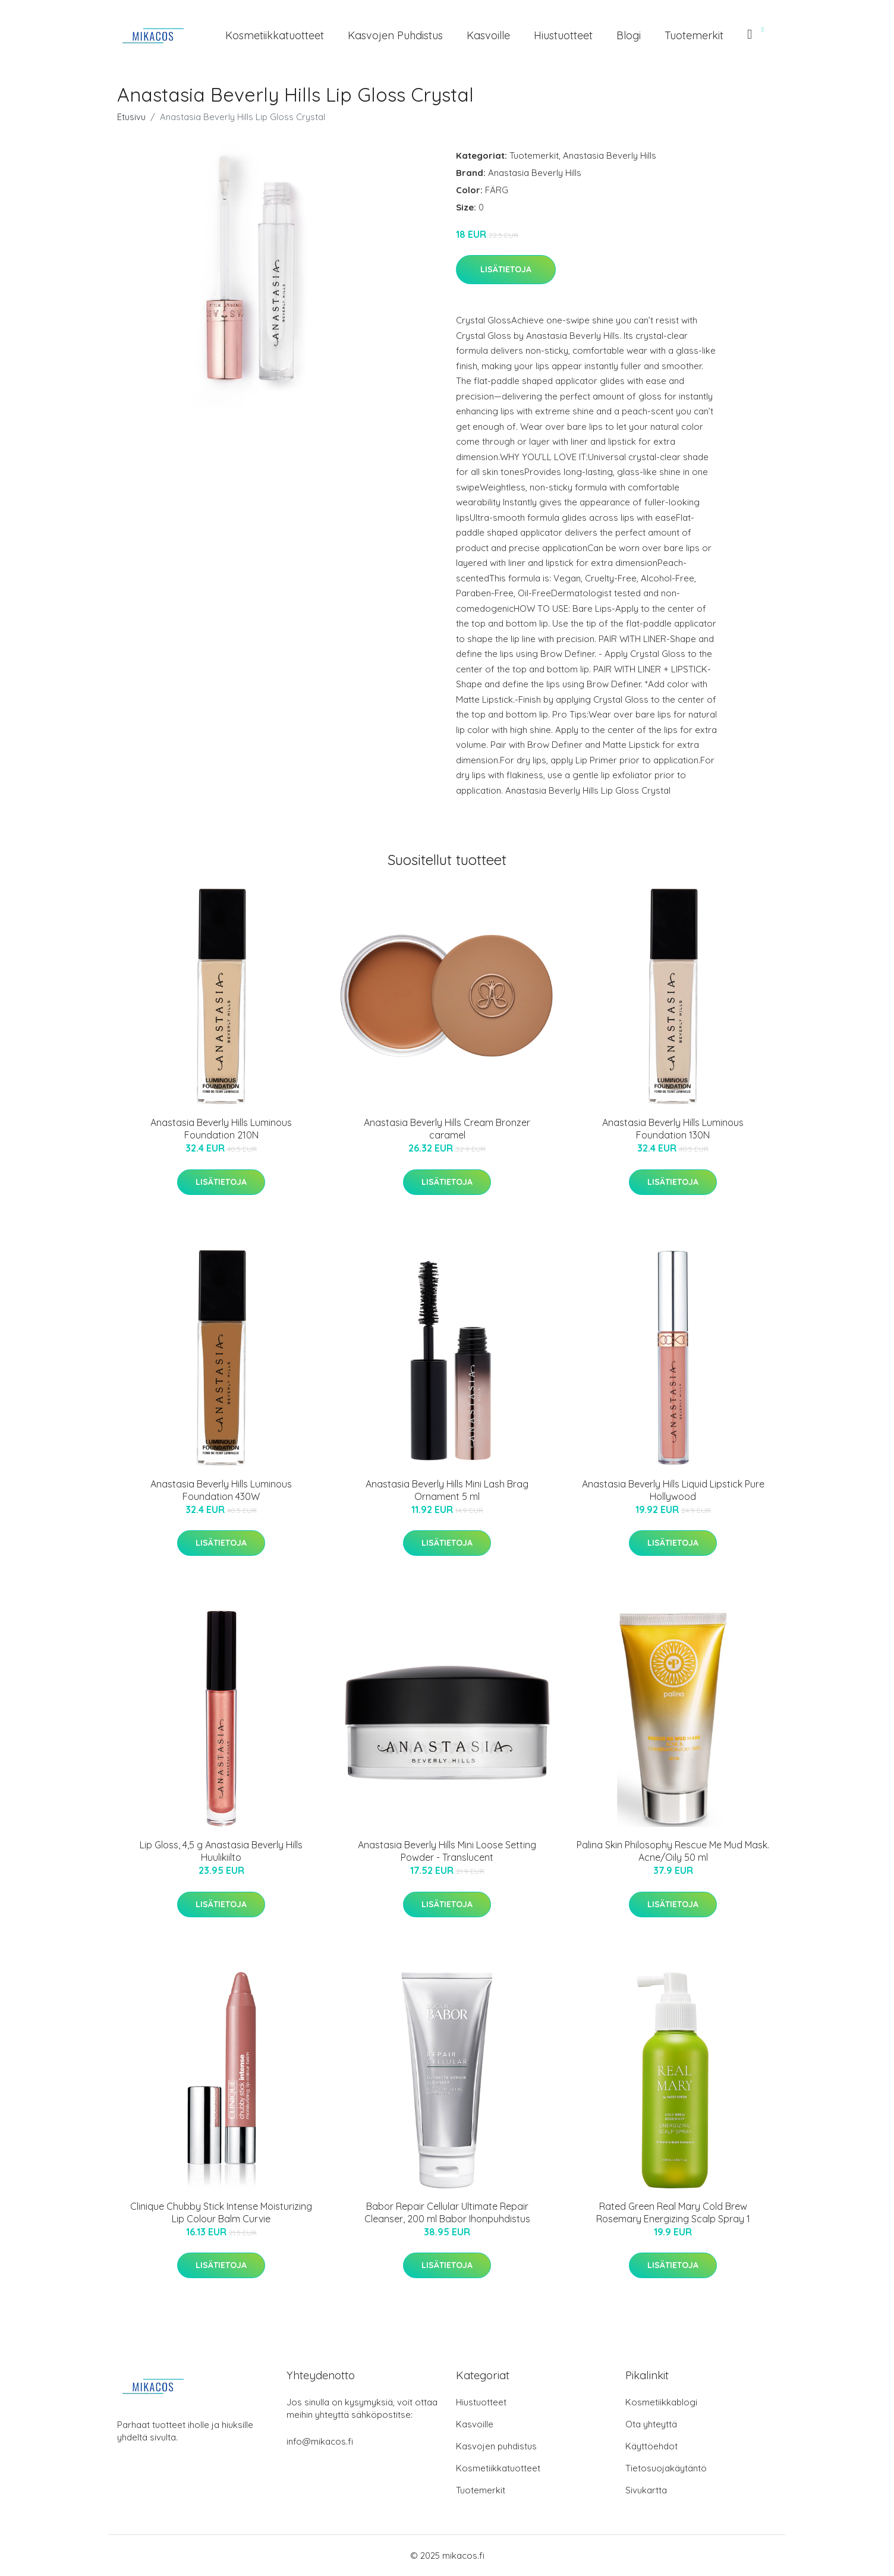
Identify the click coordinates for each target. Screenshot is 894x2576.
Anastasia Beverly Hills (609, 155)
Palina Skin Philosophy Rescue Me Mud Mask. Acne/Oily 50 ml (673, 1851)
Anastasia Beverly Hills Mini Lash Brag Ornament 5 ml (447, 1490)
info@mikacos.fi (320, 2441)
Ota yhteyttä (651, 2424)
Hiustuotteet (563, 35)
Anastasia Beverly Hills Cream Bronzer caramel (447, 1128)
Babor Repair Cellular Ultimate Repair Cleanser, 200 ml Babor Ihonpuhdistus (447, 2212)
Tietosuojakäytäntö (666, 2468)
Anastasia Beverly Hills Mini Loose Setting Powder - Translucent (447, 1851)
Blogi (628, 35)
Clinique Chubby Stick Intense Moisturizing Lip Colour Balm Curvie (221, 2212)
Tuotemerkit (694, 35)
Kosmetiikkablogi (661, 2402)
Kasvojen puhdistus (395, 35)
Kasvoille (488, 35)
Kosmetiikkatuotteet (274, 35)
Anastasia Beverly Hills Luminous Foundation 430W (221, 1490)
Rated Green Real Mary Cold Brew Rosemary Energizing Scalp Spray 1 (673, 2212)
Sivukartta (646, 2490)
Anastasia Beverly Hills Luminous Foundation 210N (221, 1128)
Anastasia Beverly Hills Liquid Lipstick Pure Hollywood (673, 1490)
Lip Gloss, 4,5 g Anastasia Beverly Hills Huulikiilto (221, 1851)
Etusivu (131, 116)
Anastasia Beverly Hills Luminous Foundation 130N (673, 1128)
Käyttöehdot (651, 2446)
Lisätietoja (505, 269)
